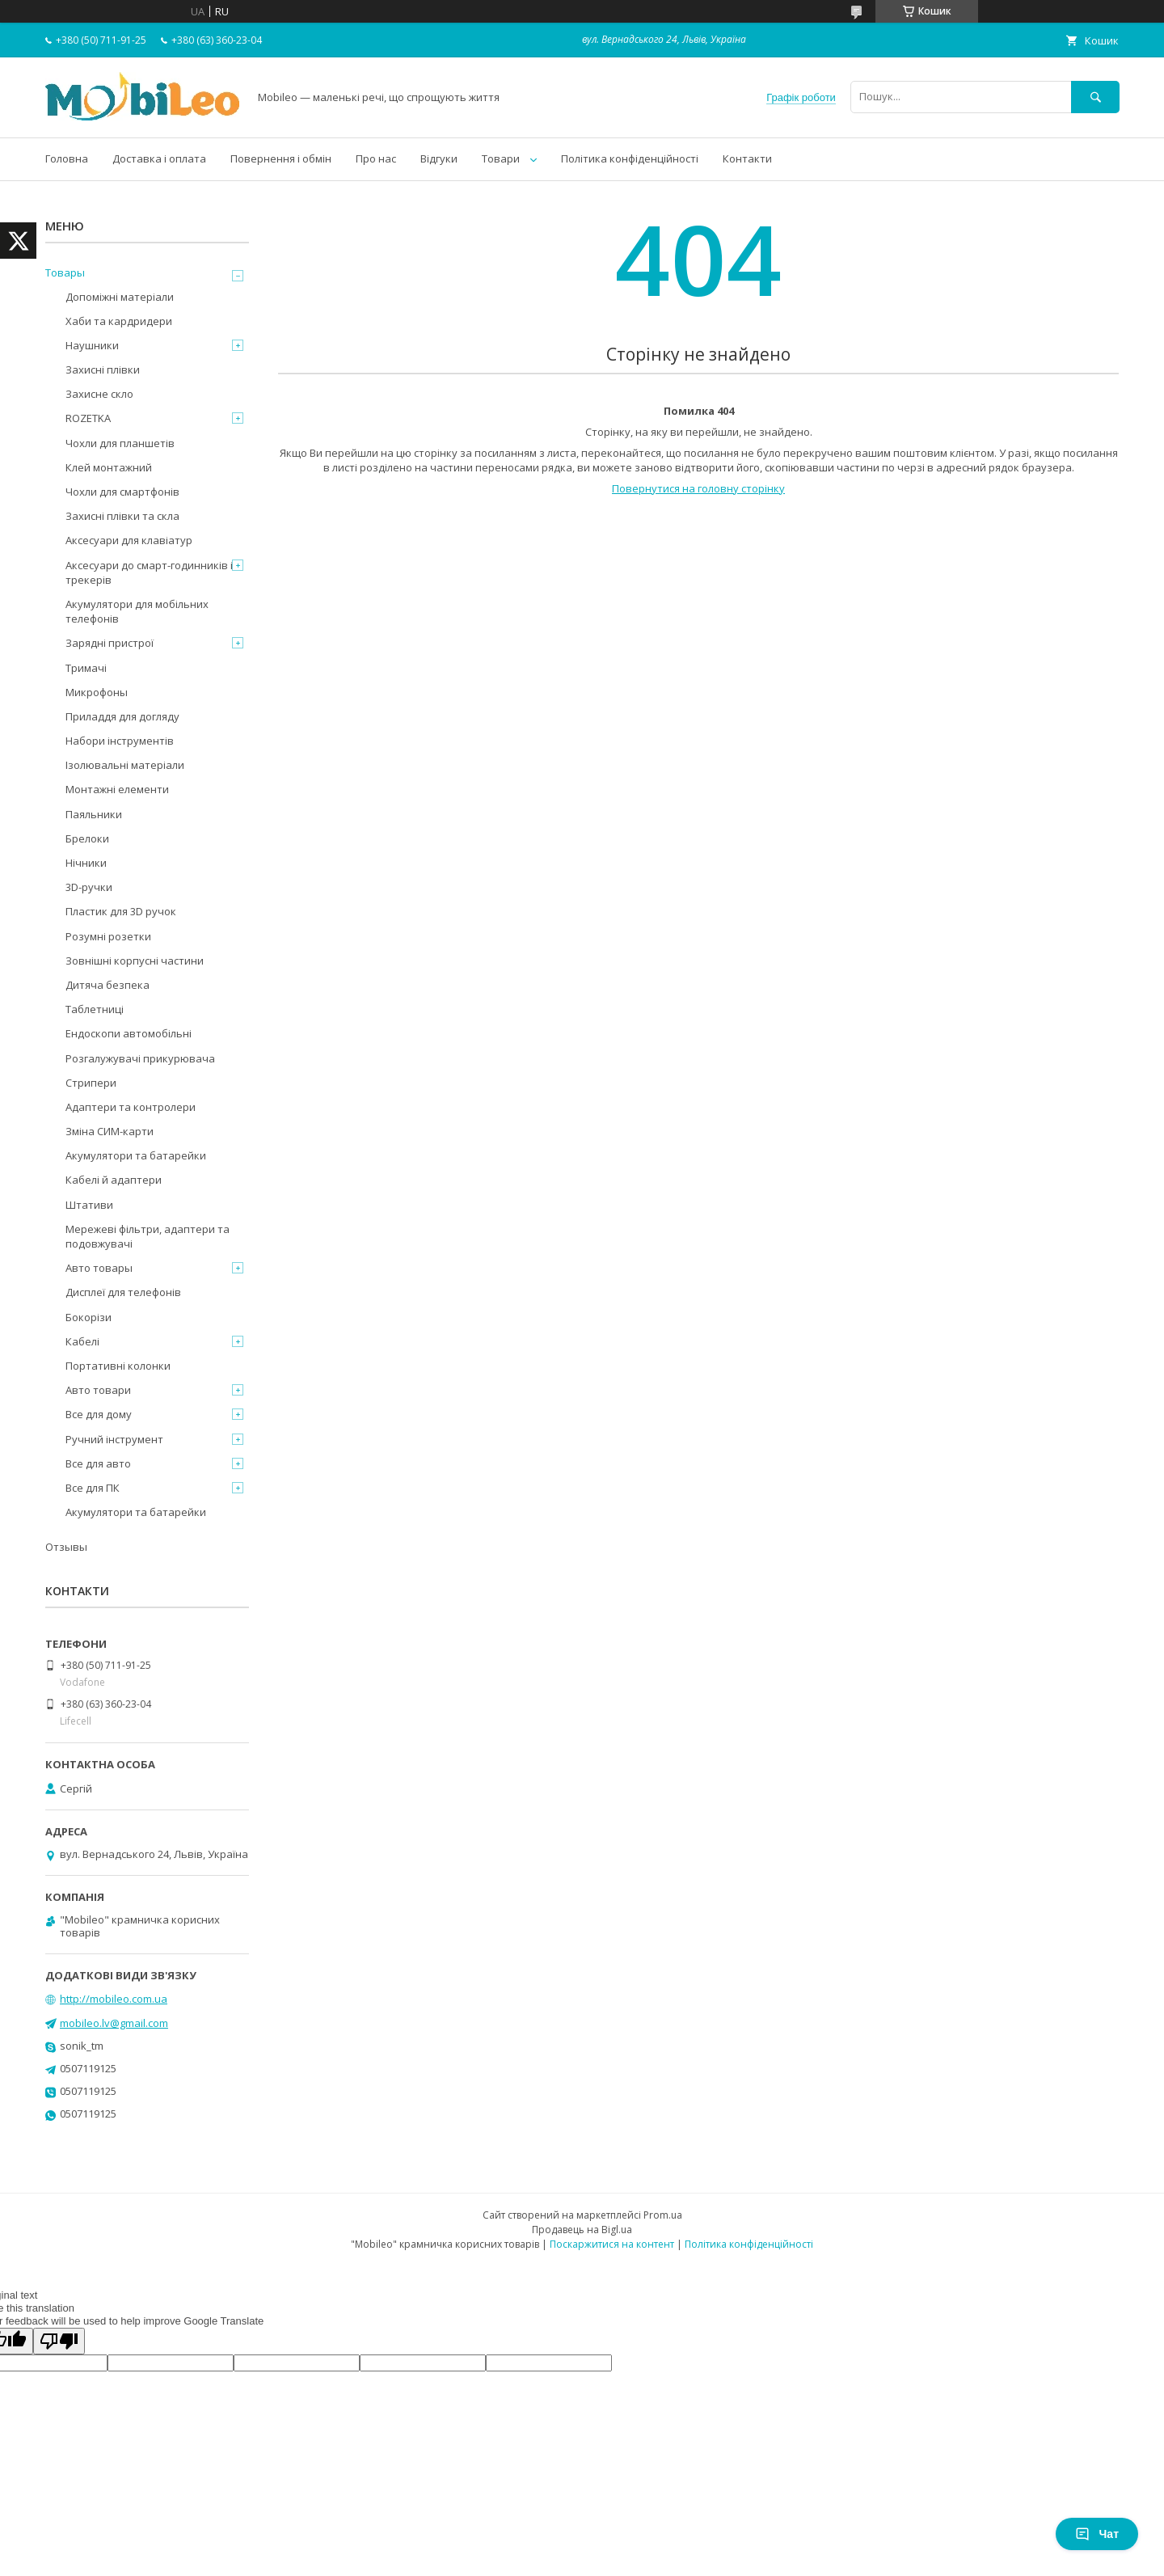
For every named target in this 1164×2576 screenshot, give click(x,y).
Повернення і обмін (280, 158)
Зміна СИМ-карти (109, 1131)
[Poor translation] (59, 2341)
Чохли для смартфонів (122, 491)
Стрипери (90, 1082)
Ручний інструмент (114, 1439)
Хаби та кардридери (118, 321)
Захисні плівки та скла (122, 516)
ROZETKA (88, 418)
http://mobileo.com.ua (113, 1998)
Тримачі (86, 668)
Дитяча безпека (107, 985)
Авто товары (99, 1268)
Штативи (89, 1204)
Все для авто (98, 1463)
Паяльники (93, 814)
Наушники (92, 345)
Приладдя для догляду (122, 716)
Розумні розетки (108, 936)
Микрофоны (96, 692)
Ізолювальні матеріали (124, 765)
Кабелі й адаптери (113, 1179)
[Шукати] (1095, 96)
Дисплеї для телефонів (123, 1292)
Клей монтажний (108, 467)
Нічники (86, 862)
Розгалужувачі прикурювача (140, 1058)
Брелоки (87, 838)
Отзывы (66, 1546)
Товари (501, 158)
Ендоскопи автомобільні (128, 1033)
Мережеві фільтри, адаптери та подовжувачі (147, 1236)
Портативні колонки (118, 1365)
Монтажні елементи (117, 789)
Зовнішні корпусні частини (134, 960)
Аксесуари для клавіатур (128, 540)
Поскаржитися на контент (612, 2244)
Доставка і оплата (159, 158)
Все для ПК (92, 1487)
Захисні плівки (102, 369)
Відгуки (439, 158)
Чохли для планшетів (120, 443)
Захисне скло (99, 393)
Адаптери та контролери (130, 1107)
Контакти (747, 158)
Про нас (376, 158)
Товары (65, 272)
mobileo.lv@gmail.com (114, 2022)
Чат (1097, 2534)
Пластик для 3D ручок (120, 911)
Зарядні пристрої (109, 643)
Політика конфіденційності (629, 158)
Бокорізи (88, 1317)
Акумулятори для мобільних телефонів (137, 611)
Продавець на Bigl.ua (582, 2229)
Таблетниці (94, 1009)
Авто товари (98, 1390)
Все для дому (98, 1414)
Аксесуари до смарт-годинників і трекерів (149, 572)
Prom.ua (662, 2215)
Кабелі (82, 1341)
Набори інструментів (119, 740)
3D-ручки (88, 887)
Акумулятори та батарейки (135, 1155)
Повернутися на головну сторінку (698, 488)
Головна (66, 158)
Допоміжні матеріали (119, 296)
